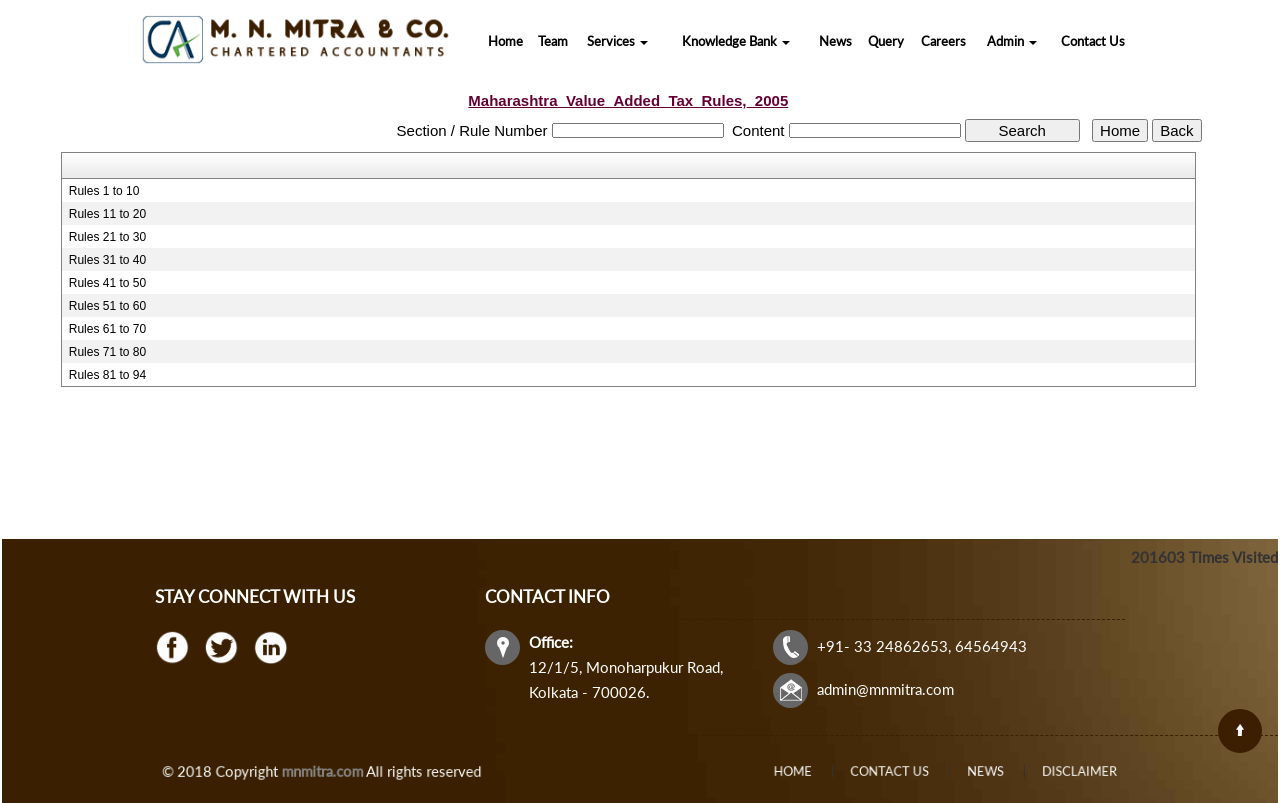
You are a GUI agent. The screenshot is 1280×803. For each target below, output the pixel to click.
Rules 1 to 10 (104, 191)
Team (553, 41)
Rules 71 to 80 (107, 352)
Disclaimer (1031, 771)
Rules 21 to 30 (107, 237)
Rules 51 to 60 (107, 306)
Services (617, 41)
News (835, 41)
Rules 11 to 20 (107, 214)
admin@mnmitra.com (879, 685)
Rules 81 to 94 (107, 375)
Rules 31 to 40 (107, 260)
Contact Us (1093, 41)
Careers (943, 41)
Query (886, 41)
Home (505, 41)
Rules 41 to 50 (107, 283)
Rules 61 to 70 (107, 329)
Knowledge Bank (736, 41)
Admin (1012, 41)
